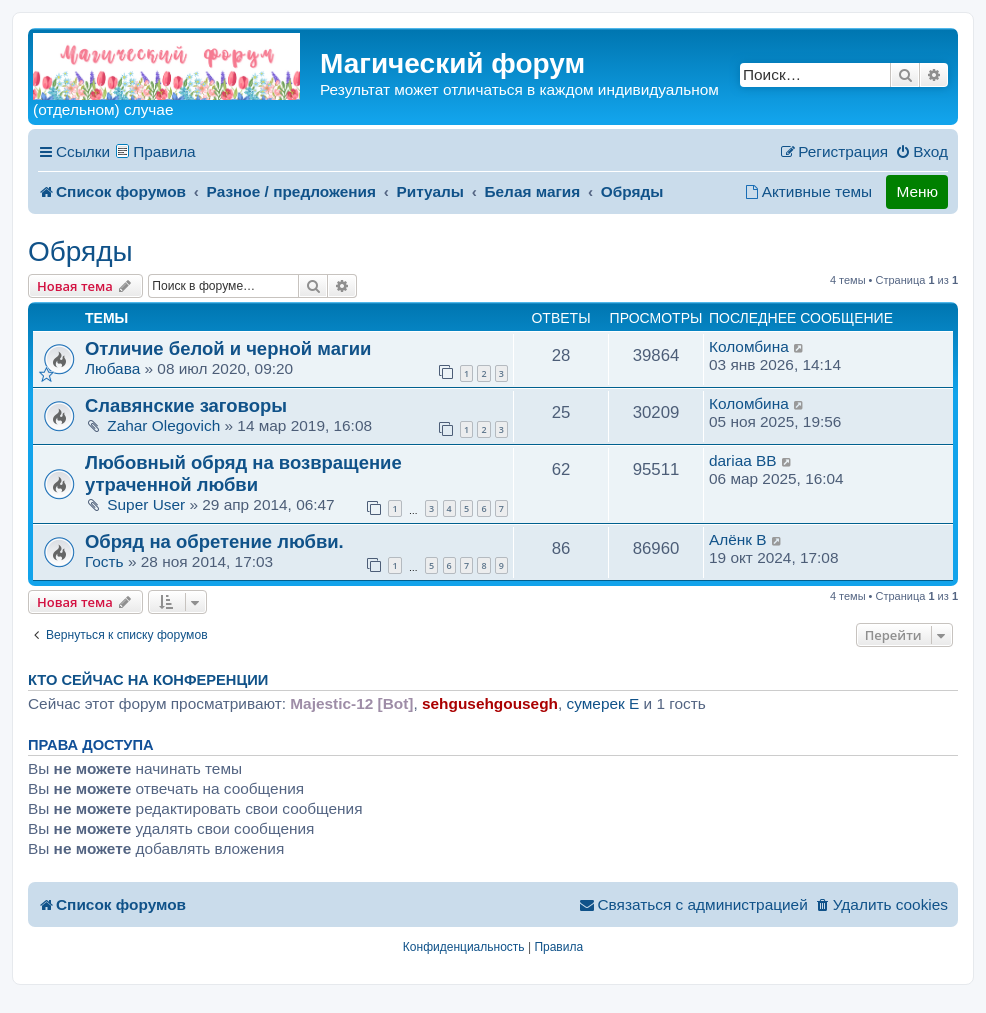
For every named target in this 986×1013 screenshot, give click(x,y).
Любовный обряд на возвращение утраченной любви (243, 473)
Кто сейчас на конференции (148, 680)
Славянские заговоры (186, 405)
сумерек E (603, 703)
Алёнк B (738, 539)
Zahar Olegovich (163, 425)
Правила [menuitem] (164, 151)
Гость (104, 561)
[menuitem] (921, 152)
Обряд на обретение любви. (214, 541)
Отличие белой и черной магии (228, 348)
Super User (146, 504)
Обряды (80, 251)
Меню (917, 191)
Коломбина (749, 346)
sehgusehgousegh (490, 703)
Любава (112, 368)
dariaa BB (743, 460)
